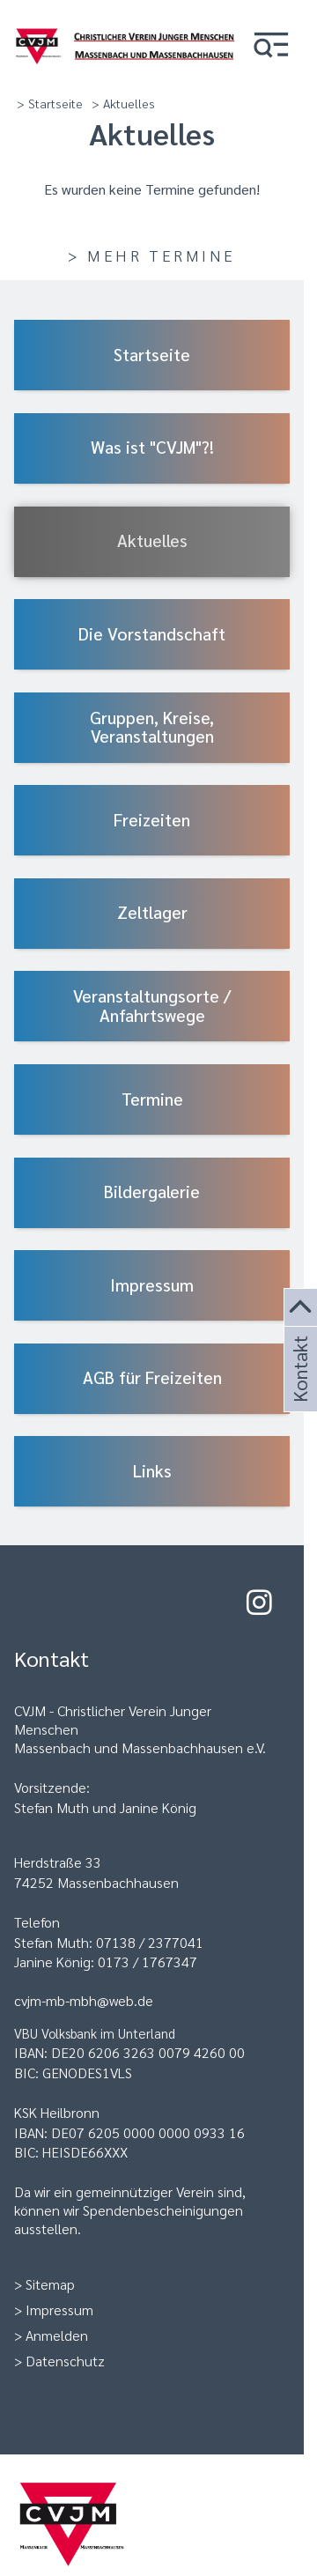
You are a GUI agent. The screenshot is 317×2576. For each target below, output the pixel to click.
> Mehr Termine (151, 255)
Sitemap (50, 2284)
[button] (271, 46)
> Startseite (50, 103)
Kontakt (298, 1390)
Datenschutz (65, 2360)
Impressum (59, 2309)
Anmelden (57, 2335)
